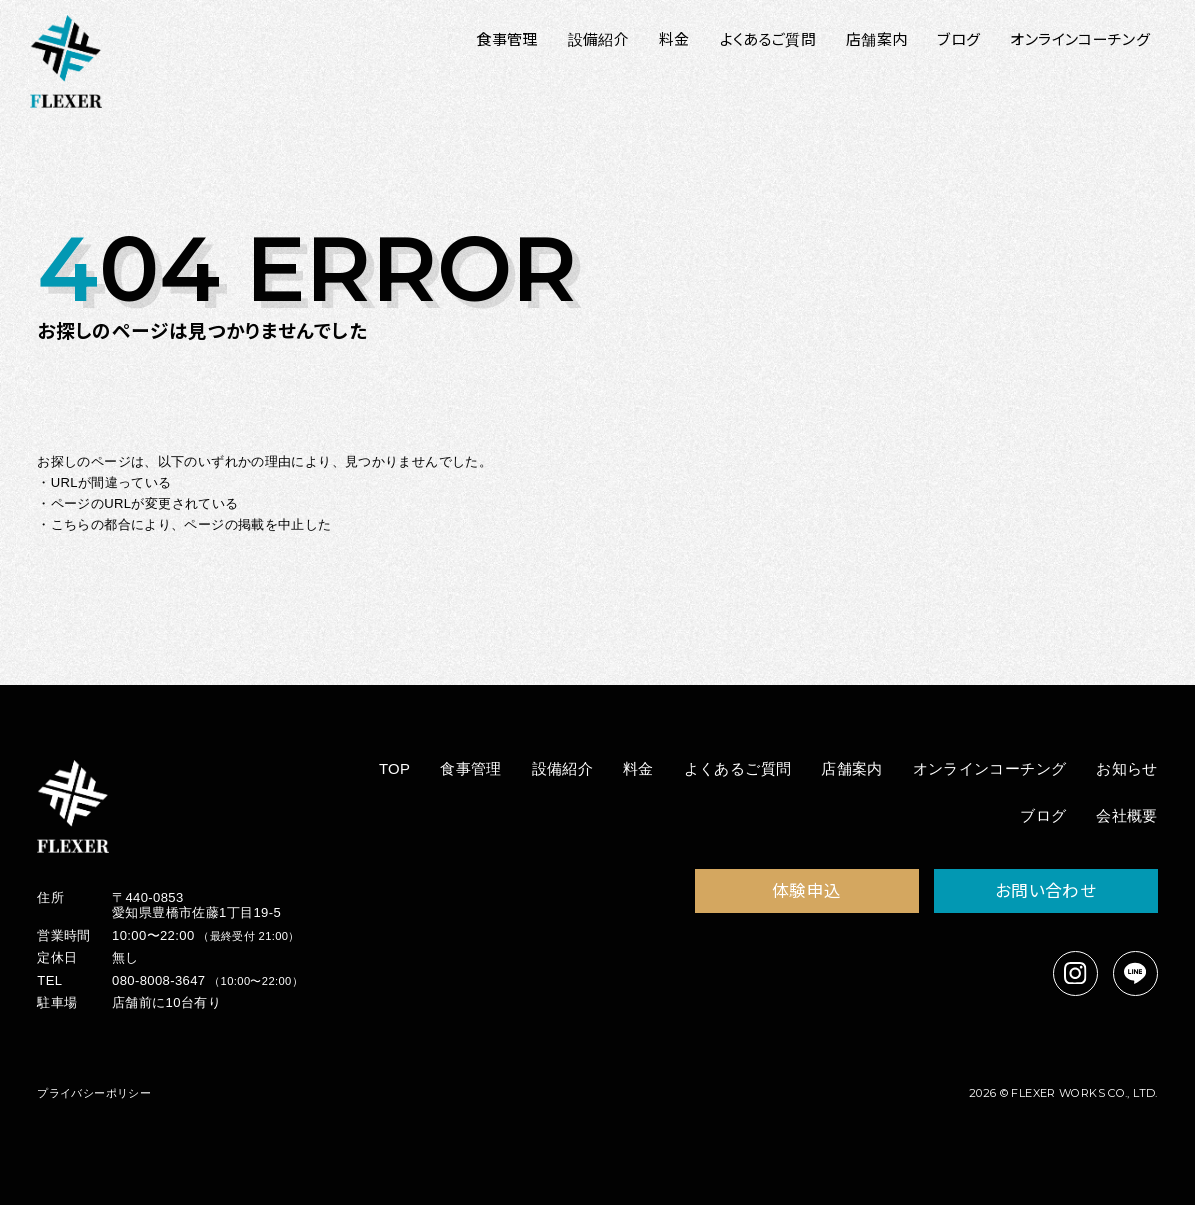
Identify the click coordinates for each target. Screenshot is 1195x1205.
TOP (395, 768)
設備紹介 (563, 768)
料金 (638, 768)
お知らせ (1127, 768)
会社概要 (1127, 815)
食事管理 (471, 768)
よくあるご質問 (738, 768)
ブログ (1043, 815)
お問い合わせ (1045, 890)
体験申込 (807, 890)
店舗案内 (852, 768)
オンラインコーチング (990, 768)
